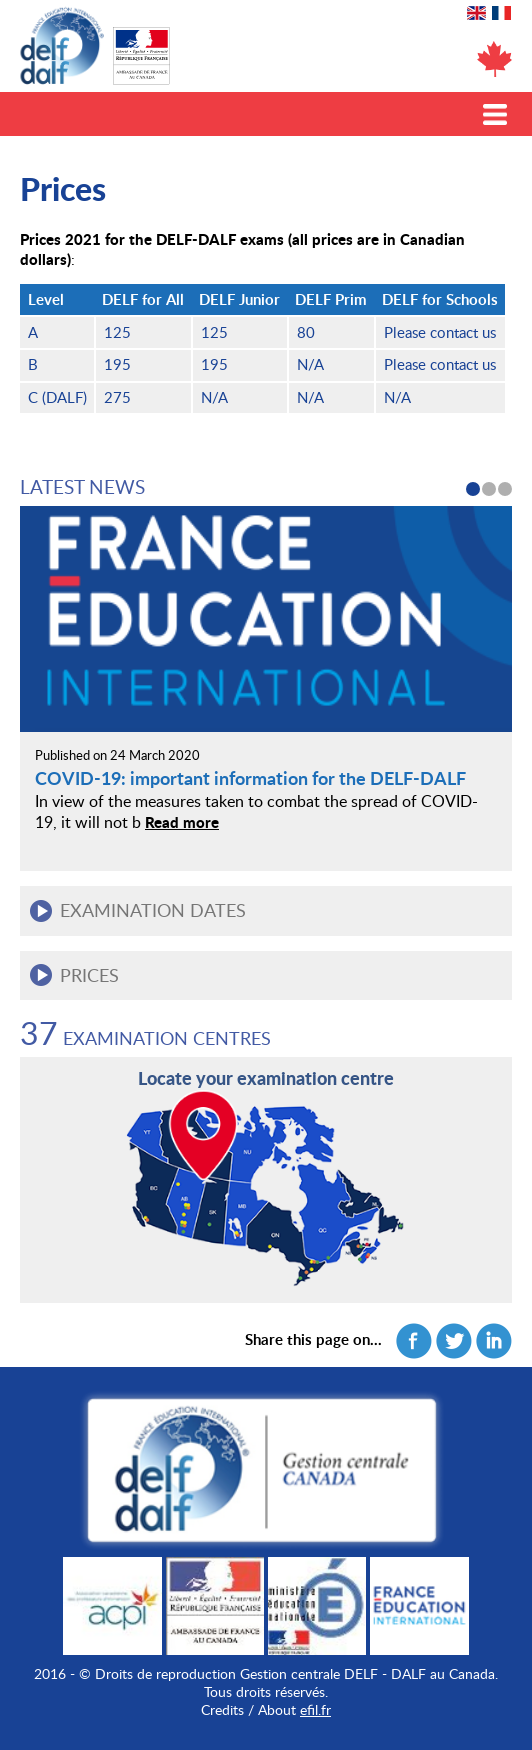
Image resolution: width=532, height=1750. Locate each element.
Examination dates (153, 910)
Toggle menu (495, 114)
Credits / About (248, 1709)
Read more (182, 822)
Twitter (454, 1341)
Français (501, 13)
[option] (266, 676)
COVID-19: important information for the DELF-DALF (250, 778)
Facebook (414, 1341)
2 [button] (489, 489)
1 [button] (473, 489)
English (476, 13)
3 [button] (505, 489)
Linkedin (494, 1341)
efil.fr (315, 1709)
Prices (89, 975)
